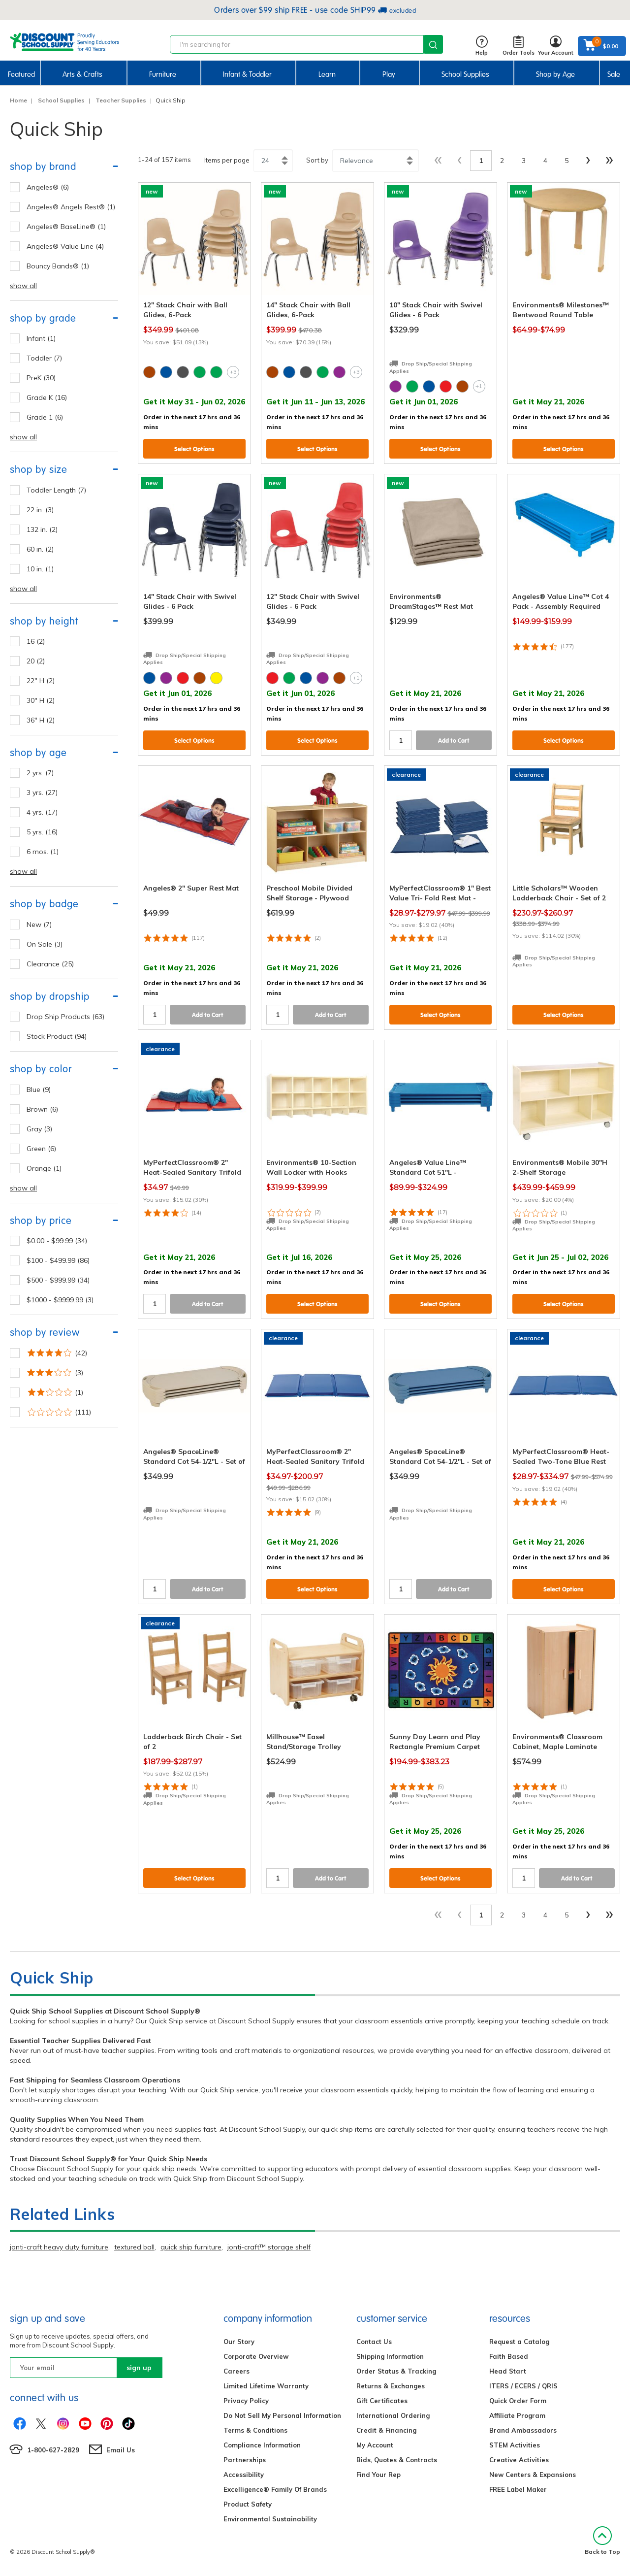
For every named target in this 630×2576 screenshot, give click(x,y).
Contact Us (374, 2341)
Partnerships (244, 2460)
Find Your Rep (378, 2474)
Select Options (194, 449)
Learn (327, 74)
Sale (613, 74)
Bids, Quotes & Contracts (396, 2460)
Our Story (238, 2341)
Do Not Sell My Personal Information (282, 2415)
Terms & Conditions (255, 2430)
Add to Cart (454, 740)
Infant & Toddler (247, 74)
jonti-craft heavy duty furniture (59, 2247)
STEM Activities (514, 2445)
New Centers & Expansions (532, 2474)
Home (18, 100)
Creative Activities (519, 2460)
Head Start (507, 2371)
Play (388, 74)
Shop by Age (555, 74)
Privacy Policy (246, 2401)
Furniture (162, 74)
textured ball (134, 2247)
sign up (139, 2367)
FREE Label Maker (518, 2489)
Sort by (317, 160)
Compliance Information (262, 2445)
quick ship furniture (190, 2247)
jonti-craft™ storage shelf (269, 2247)
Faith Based (508, 2356)
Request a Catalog (519, 2341)
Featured (21, 74)
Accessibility (243, 2474)
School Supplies (465, 74)
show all (23, 285)
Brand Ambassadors (523, 2430)
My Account (374, 2445)
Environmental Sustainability (270, 2519)
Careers (236, 2371)
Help (481, 46)
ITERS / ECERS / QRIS (523, 2386)
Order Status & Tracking (396, 2371)
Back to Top (602, 2540)
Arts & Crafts (82, 74)
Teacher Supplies (120, 100)
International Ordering (393, 2415)
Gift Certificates (382, 2401)
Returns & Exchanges (390, 2386)
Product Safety (247, 2504)
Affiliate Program (517, 2415)
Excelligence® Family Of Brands (275, 2489)
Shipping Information (390, 2356)
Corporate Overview (255, 2356)
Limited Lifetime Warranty (266, 2386)
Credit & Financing (386, 2430)
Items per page (227, 160)
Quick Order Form (517, 2401)
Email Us (120, 2450)
